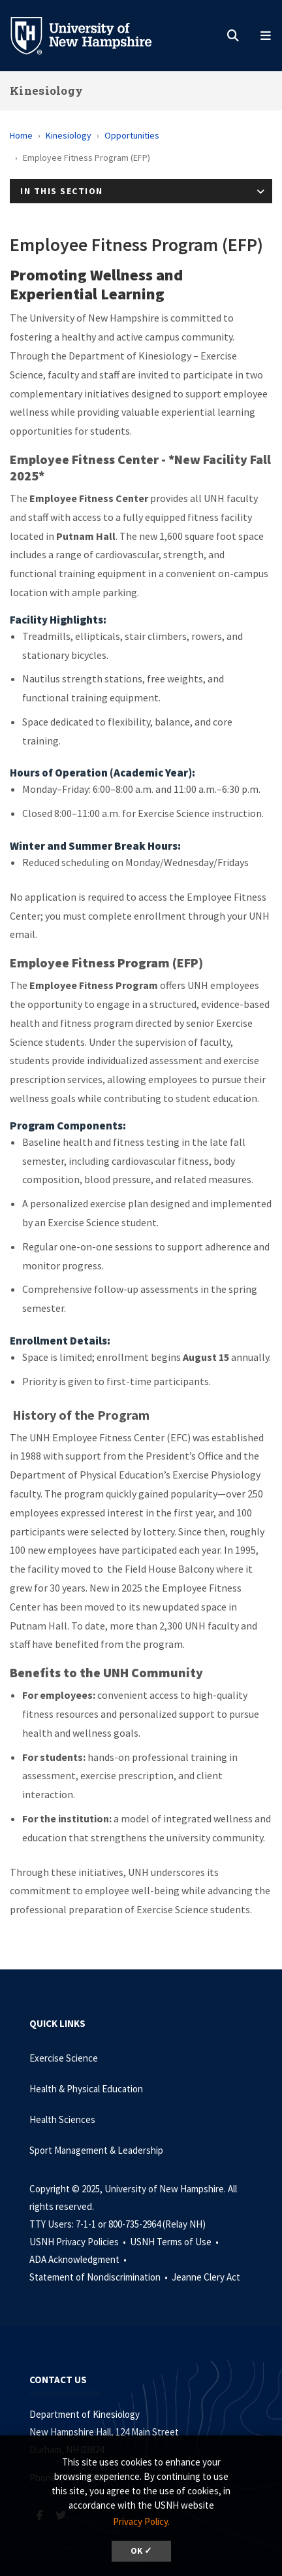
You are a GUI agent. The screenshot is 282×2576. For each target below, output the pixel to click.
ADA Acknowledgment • (79, 2259)
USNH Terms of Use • (175, 2241)
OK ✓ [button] (141, 2550)
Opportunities (131, 135)
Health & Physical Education (86, 2089)
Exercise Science (63, 2058)
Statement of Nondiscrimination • (99, 2277)
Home (21, 135)
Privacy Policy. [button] (141, 2521)
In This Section (61, 191)
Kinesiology (46, 90)
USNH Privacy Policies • (78, 2241)
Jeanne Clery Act (206, 2277)
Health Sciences (62, 2119)
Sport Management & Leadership (96, 2150)
